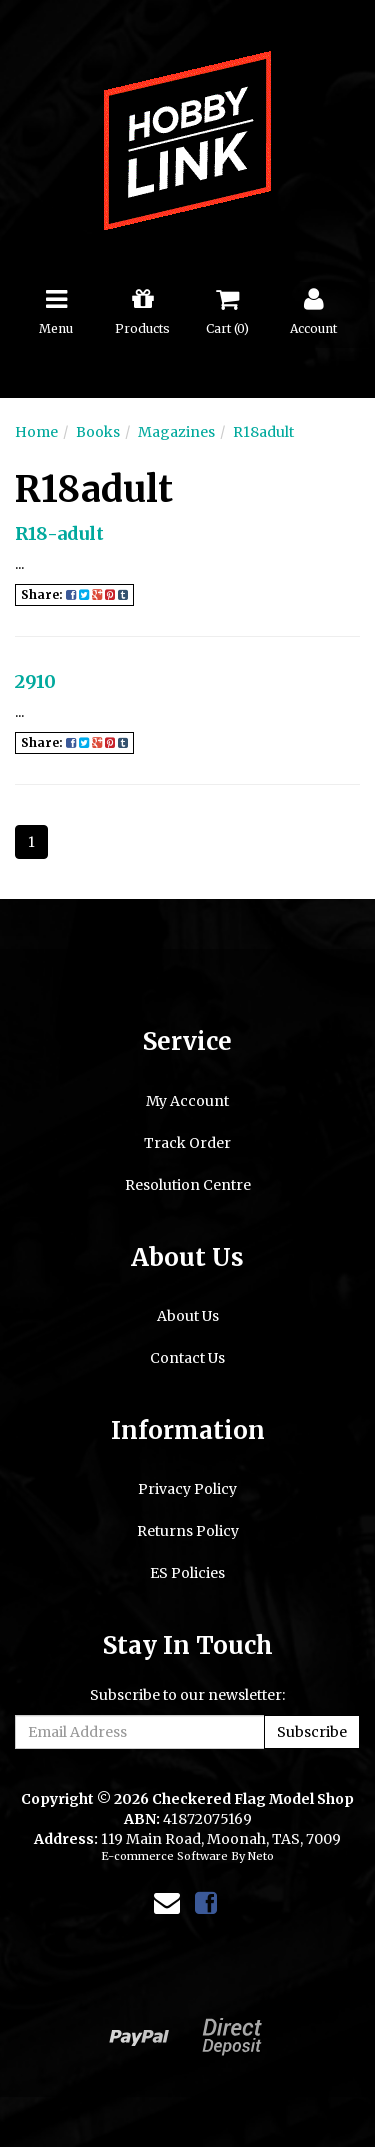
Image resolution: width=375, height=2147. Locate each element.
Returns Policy (188, 1531)
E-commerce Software (164, 1856)
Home (36, 432)
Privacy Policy (187, 1489)
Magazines (176, 432)
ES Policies (187, 1573)
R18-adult (59, 533)
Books (98, 432)
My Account (187, 1101)
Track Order (187, 1143)
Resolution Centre (188, 1185)
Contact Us (187, 1358)
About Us (188, 1316)
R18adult (263, 432)
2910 (35, 681)
